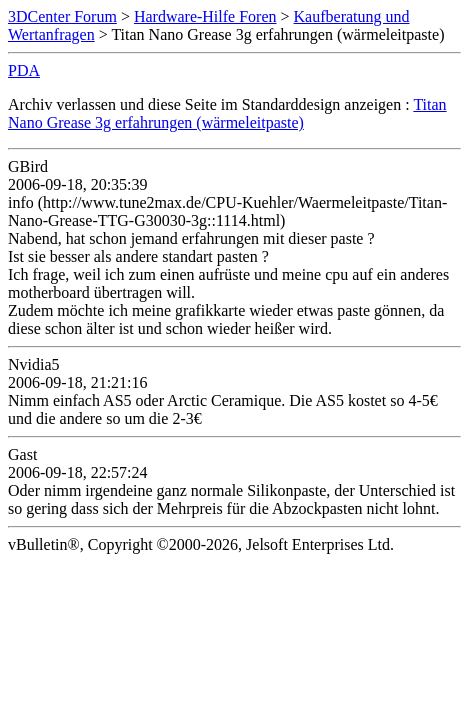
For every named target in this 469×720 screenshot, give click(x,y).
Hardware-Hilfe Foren (205, 16)
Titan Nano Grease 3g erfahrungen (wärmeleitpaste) (227, 113)
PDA (24, 70)
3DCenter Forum (62, 16)
